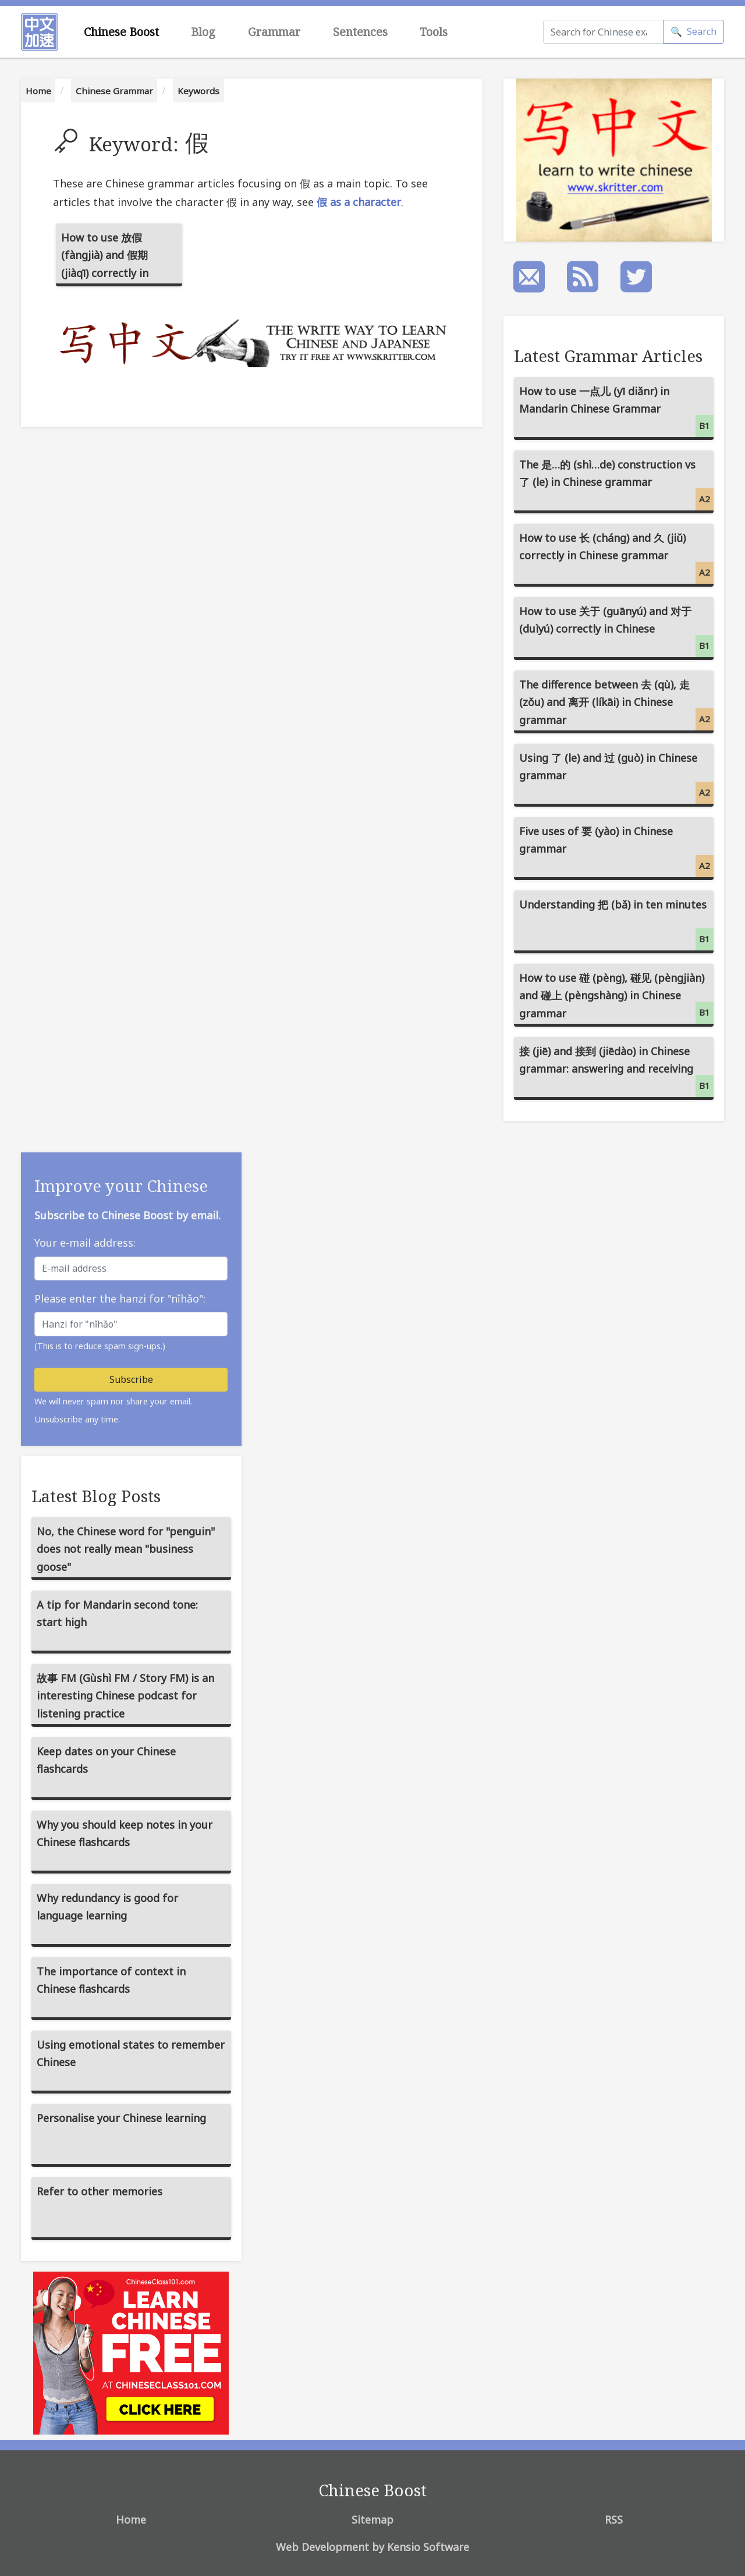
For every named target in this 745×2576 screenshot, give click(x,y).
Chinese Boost (121, 32)
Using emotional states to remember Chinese (131, 2054)
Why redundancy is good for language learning (107, 1907)
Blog (203, 32)
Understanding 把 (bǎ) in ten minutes (616, 923)
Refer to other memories (99, 2191)
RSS (614, 2520)
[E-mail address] (131, 1268)
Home (38, 91)
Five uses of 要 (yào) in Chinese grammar (616, 850)
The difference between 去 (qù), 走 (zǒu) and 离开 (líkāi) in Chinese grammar (616, 703)
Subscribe (131, 1379)
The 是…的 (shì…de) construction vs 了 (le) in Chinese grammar (616, 483)
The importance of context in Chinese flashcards (111, 1980)
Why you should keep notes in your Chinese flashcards (124, 1834)
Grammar (274, 32)
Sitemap (372, 2520)
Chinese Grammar (114, 91)
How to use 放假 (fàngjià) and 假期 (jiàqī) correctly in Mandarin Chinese (106, 258)
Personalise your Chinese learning (121, 2118)
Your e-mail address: (85, 1243)
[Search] (603, 32)
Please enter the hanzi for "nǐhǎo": (119, 1298)
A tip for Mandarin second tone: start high (117, 1614)
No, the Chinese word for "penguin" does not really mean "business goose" (126, 1549)
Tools (434, 32)
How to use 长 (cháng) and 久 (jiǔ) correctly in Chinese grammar (616, 557)
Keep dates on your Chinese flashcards (106, 1760)
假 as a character (359, 202)
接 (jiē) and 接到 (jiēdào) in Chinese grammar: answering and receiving (616, 1070)
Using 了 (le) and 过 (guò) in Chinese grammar (616, 777)
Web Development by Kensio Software (372, 2547)
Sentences (360, 32)
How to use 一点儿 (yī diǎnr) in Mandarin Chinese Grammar (616, 410)
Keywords (198, 91)
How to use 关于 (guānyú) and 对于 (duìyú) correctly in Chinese (616, 630)
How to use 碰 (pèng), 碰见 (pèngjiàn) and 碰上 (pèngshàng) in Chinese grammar (616, 997)
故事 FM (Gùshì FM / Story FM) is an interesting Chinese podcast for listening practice (125, 1695)
